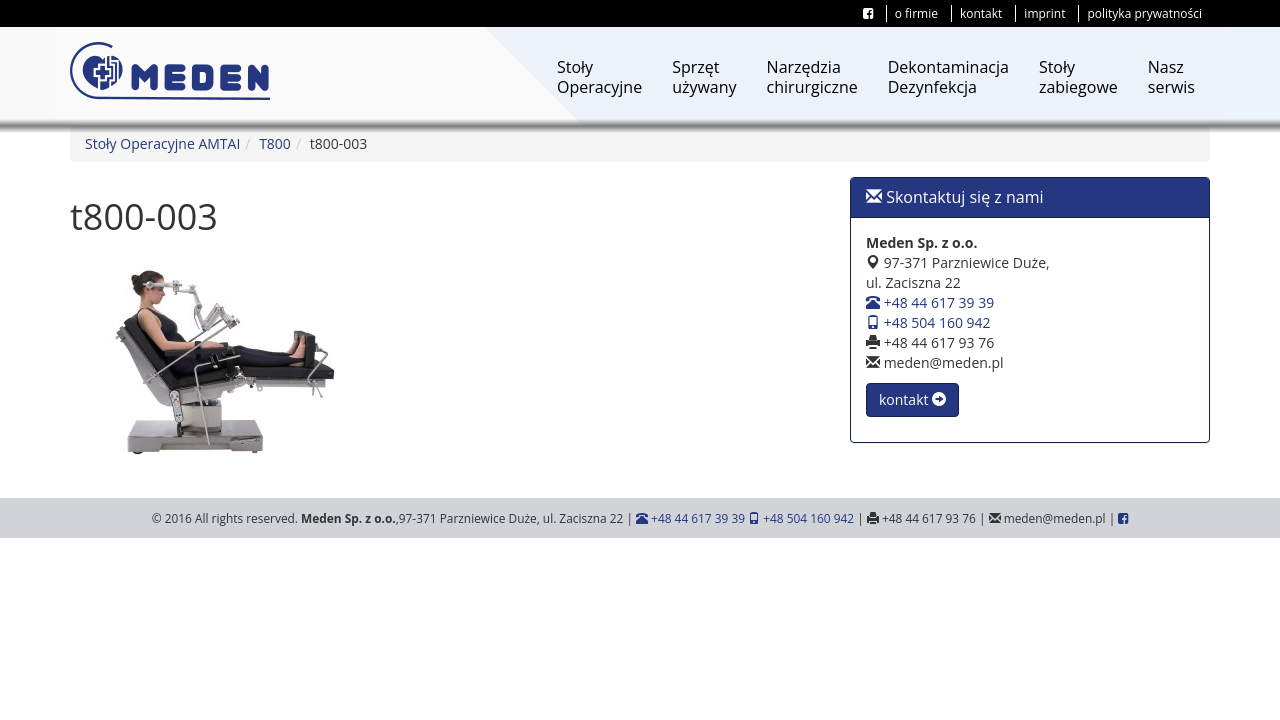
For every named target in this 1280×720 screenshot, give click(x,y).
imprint (1044, 13)
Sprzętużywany (704, 77)
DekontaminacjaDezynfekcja (948, 77)
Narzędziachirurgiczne (812, 77)
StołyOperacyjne (599, 77)
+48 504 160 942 (928, 322)
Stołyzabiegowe (1078, 77)
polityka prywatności (1144, 13)
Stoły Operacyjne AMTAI (162, 143)
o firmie (916, 13)
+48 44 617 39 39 (930, 302)
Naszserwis (1171, 77)
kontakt (981, 13)
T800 (275, 143)
